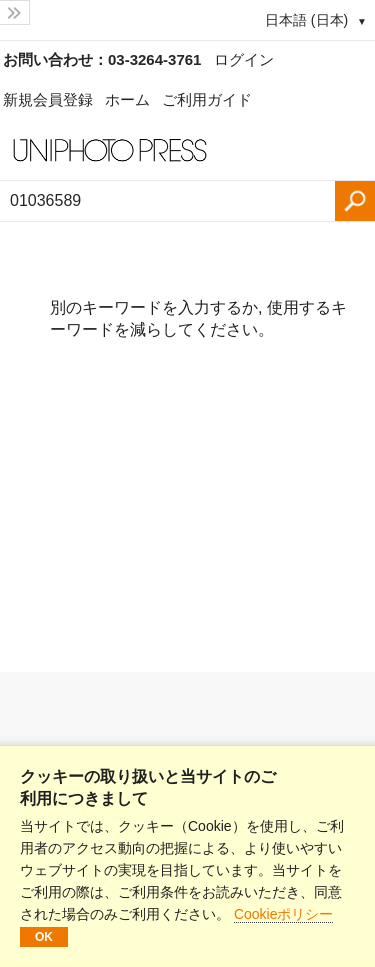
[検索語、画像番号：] (167, 201)
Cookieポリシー (284, 914)
